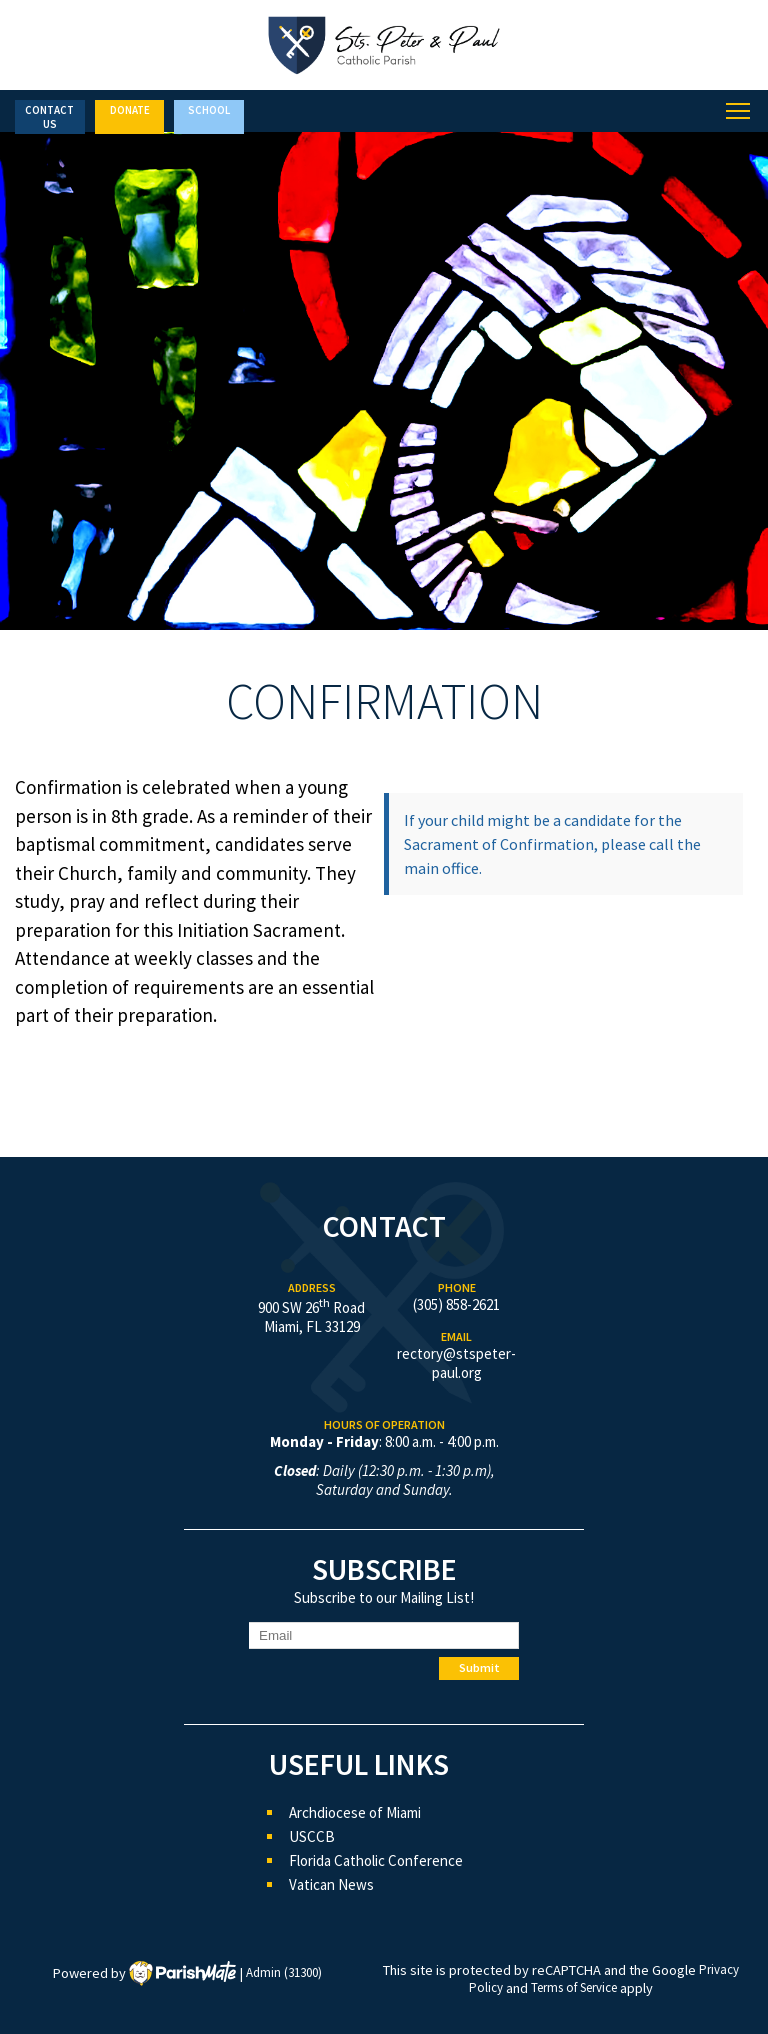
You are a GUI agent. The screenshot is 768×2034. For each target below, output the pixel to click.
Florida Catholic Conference (376, 1860)
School (209, 110)
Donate (130, 110)
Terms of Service (574, 1988)
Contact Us (49, 117)
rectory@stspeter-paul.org (456, 1363)
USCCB (312, 1836)
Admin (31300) (284, 1973)
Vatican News (331, 1884)
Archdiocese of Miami (355, 1812)
